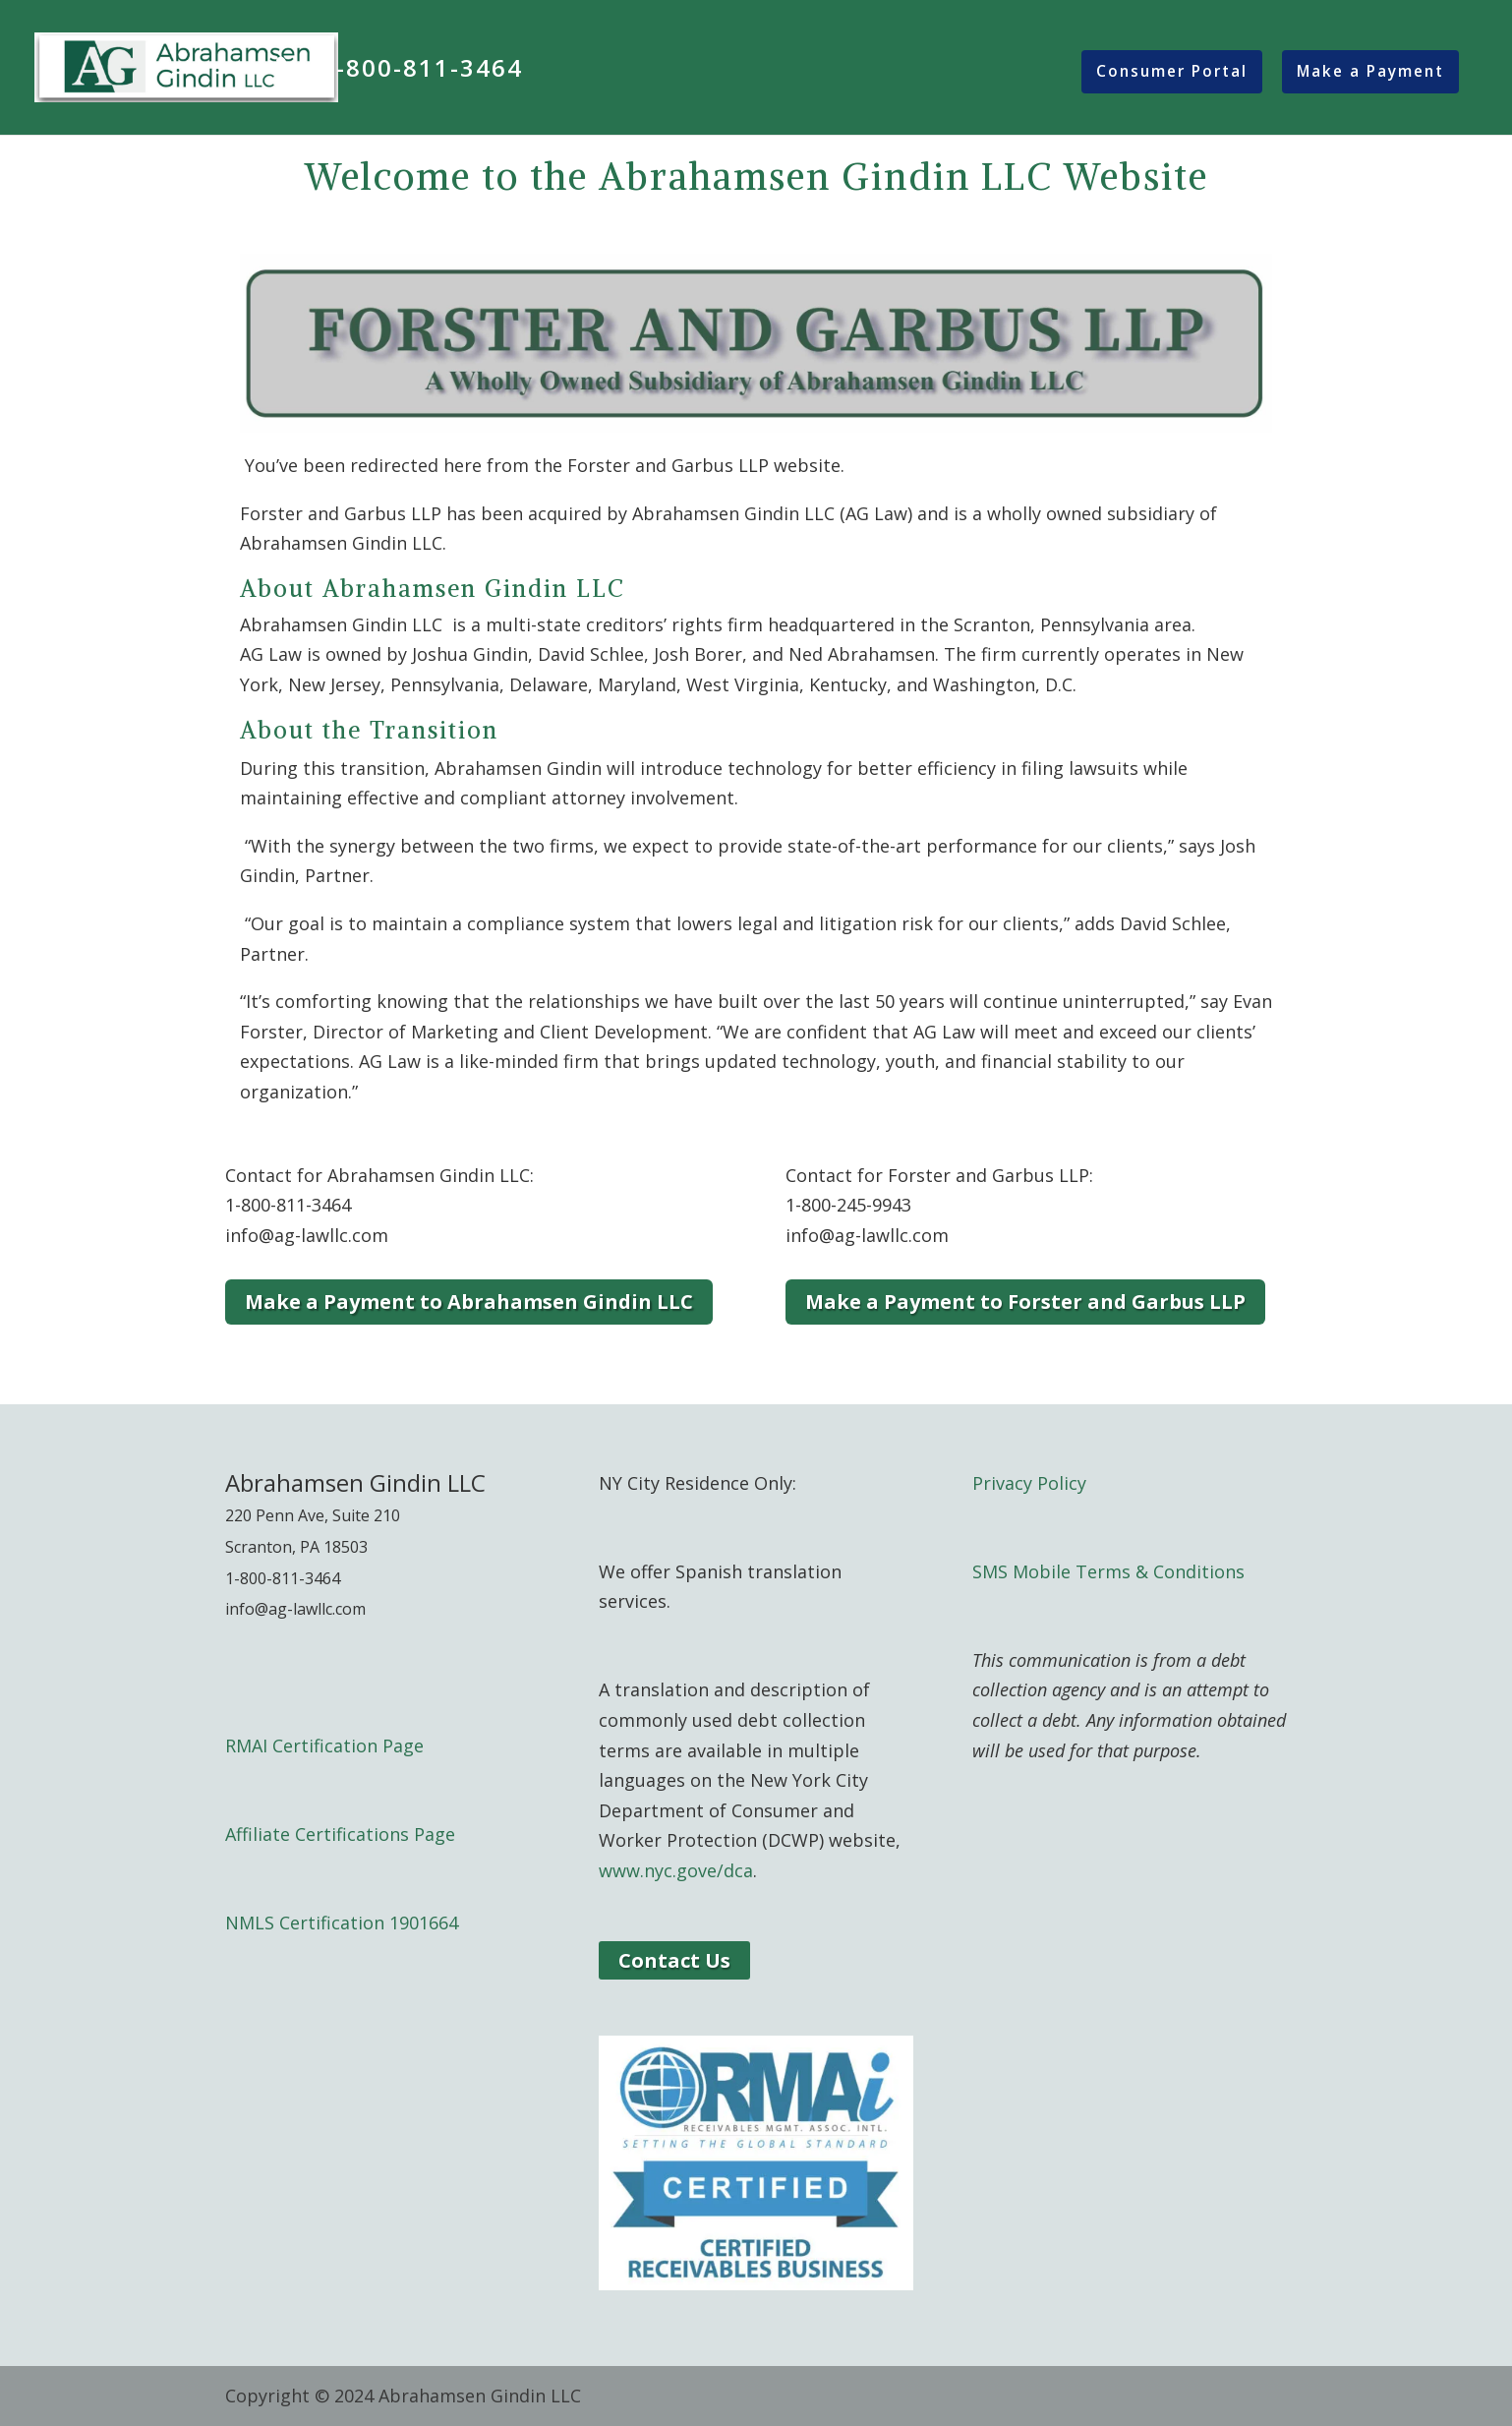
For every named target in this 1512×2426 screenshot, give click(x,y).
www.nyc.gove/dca (676, 1870)
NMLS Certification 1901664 (341, 1922)
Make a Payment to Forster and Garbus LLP (1025, 1301)
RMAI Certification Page (324, 1745)
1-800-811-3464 (421, 72)
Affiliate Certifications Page (340, 1834)
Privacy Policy (1029, 1483)
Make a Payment (1370, 71)
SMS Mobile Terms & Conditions (1108, 1571)
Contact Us (674, 1960)
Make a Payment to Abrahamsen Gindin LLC (469, 1301)
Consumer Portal (1172, 71)
